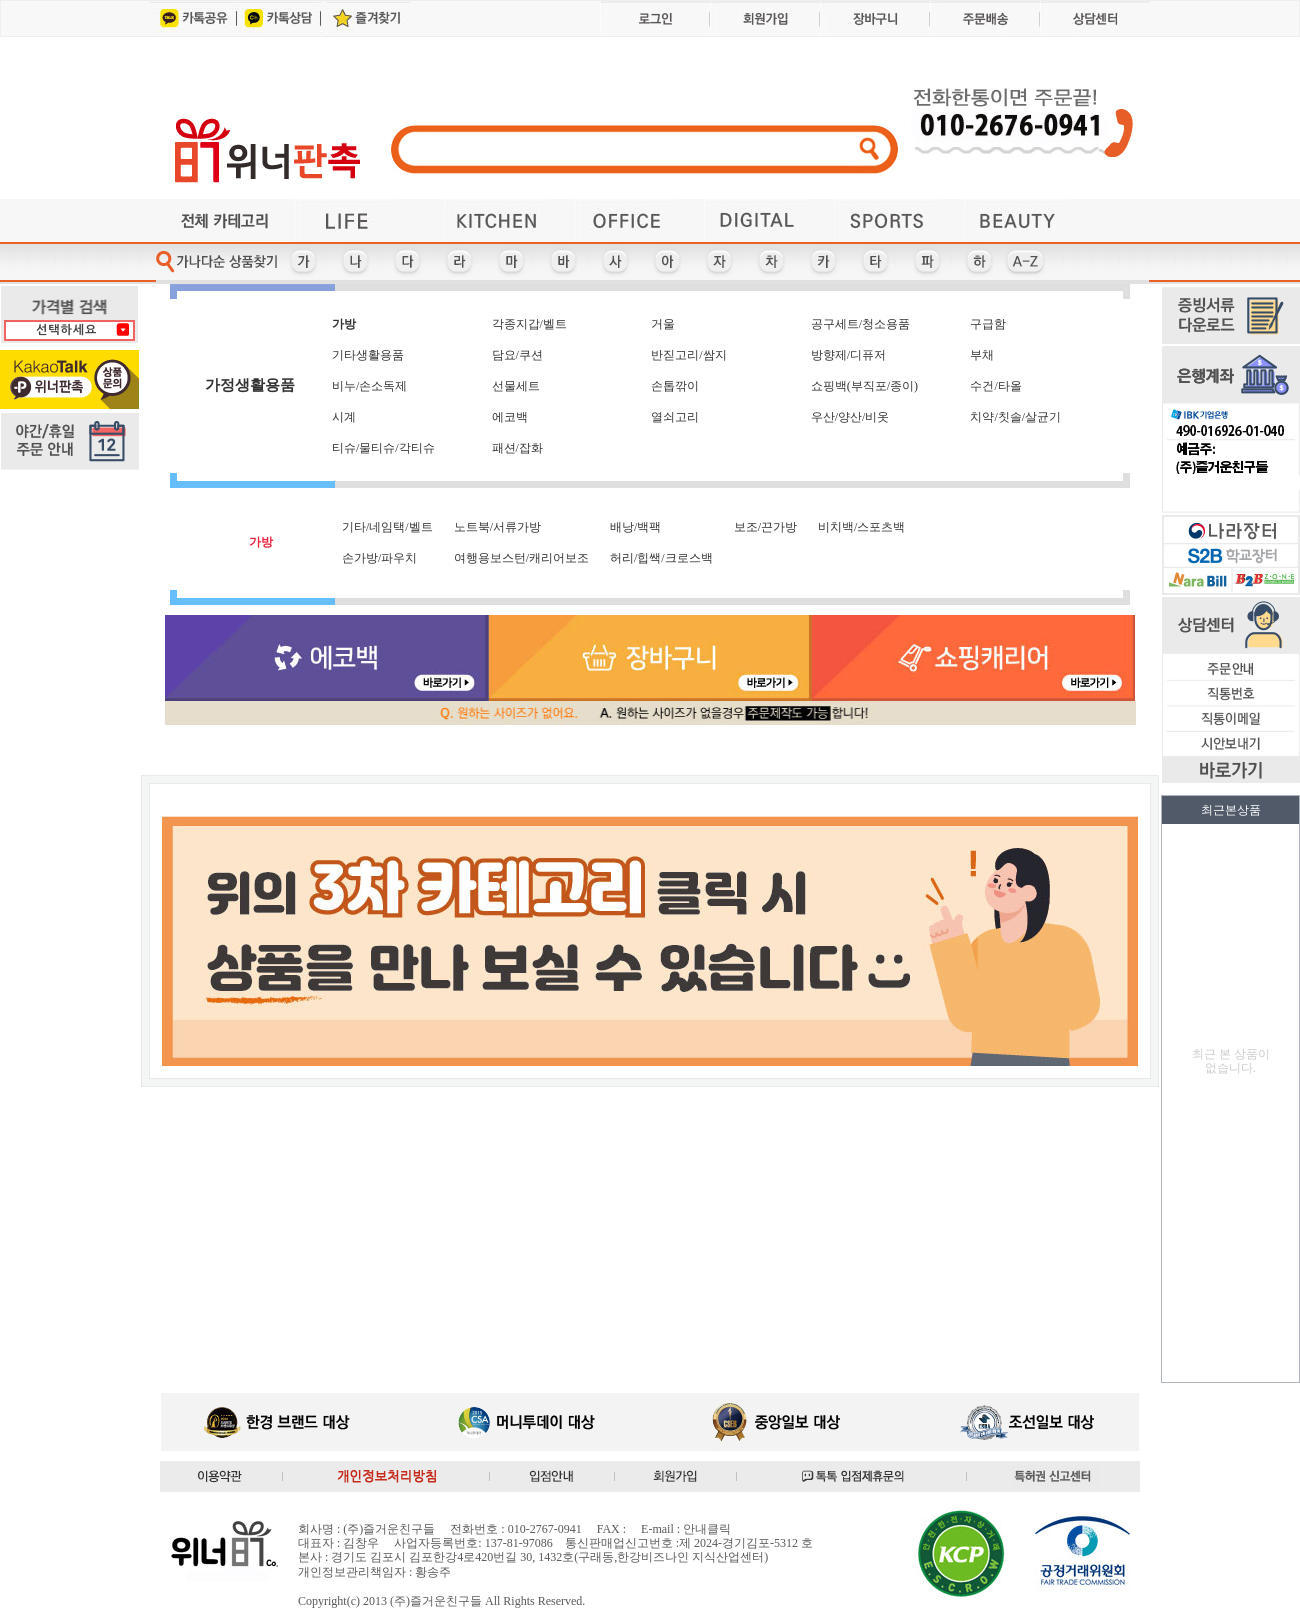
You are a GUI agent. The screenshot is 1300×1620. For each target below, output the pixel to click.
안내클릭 (707, 1529)
